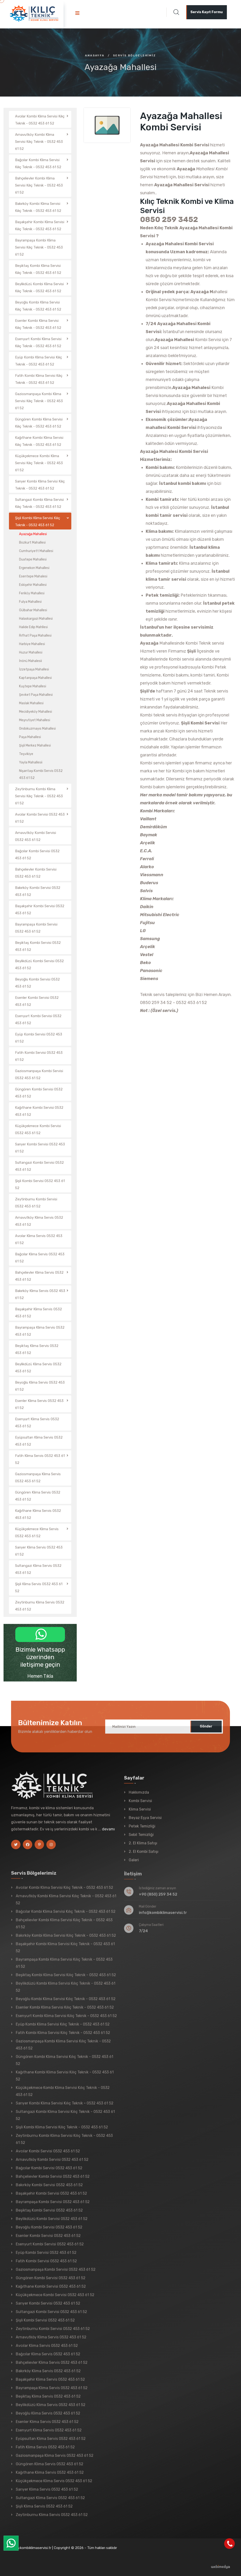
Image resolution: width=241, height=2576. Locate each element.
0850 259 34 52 (156, 1002)
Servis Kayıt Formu (206, 12)
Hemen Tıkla (40, 1676)
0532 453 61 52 (191, 1002)
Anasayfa (94, 55)
